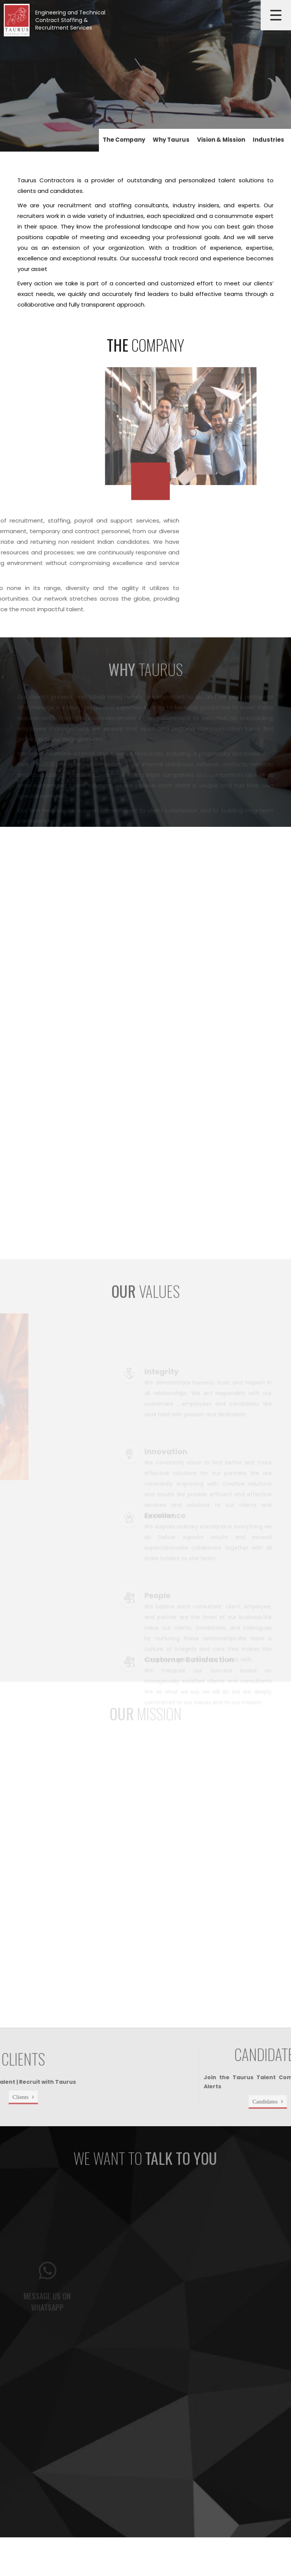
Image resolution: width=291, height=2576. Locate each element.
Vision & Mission (221, 140)
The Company (124, 140)
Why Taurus (171, 140)
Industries (268, 140)
